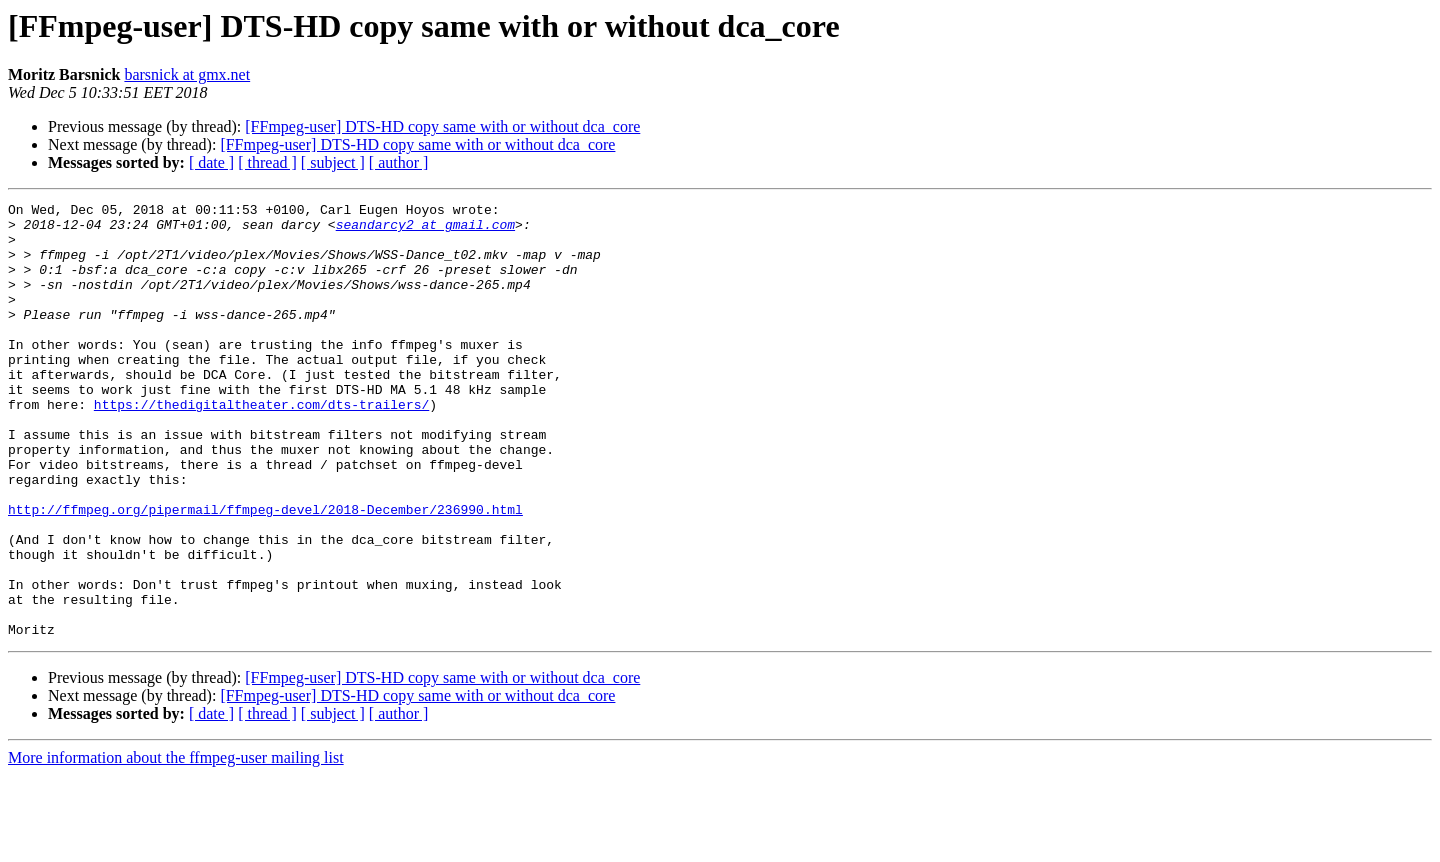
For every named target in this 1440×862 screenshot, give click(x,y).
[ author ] (399, 162)
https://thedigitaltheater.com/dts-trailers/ (261, 446)
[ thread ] (267, 162)
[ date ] (211, 162)
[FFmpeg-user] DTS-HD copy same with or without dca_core (442, 126)
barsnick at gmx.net (187, 74)
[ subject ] (333, 162)
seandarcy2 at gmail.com (425, 230)
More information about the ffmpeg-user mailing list (176, 844)
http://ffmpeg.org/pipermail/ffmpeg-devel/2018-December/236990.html (265, 572)
